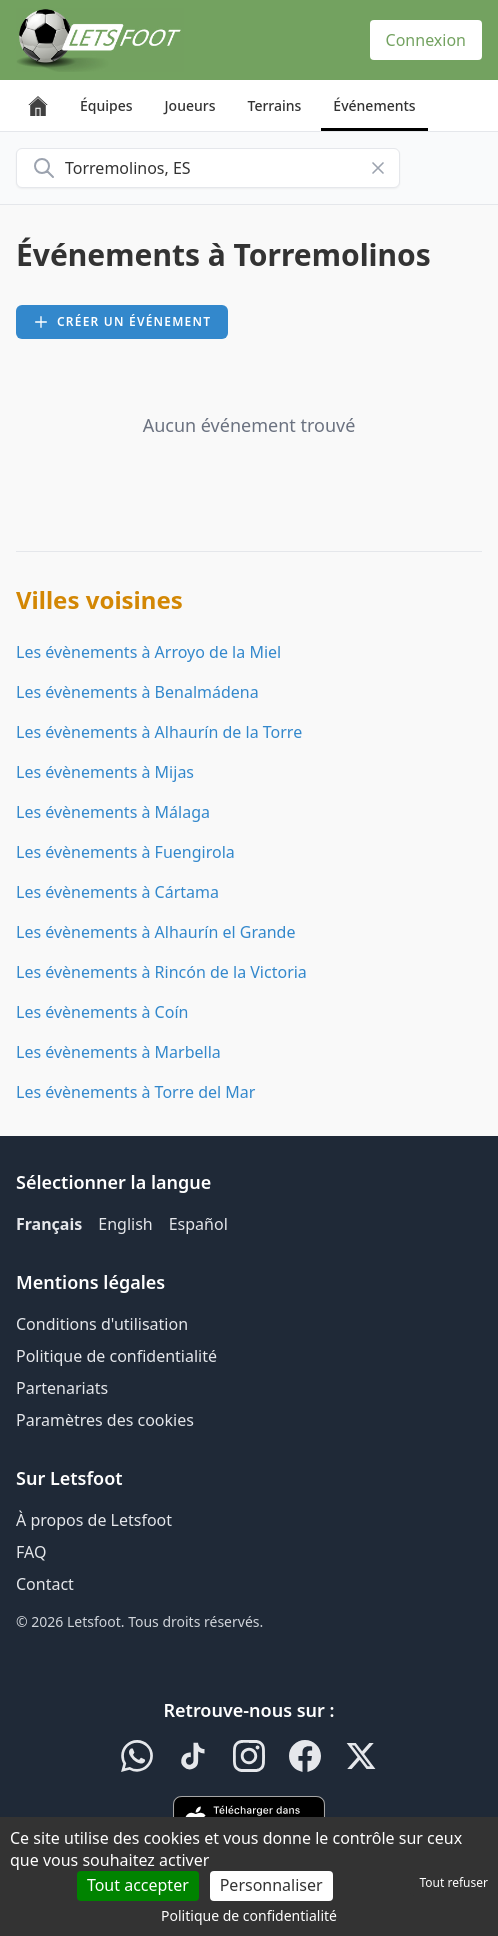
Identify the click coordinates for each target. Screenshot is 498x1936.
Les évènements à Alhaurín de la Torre (159, 732)
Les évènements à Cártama (117, 892)
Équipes (106, 105)
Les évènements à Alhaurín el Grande (155, 932)
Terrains (275, 105)
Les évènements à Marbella (118, 1052)
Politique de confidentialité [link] (249, 1915)
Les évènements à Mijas (105, 772)
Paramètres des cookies (105, 1420)
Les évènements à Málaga (113, 812)
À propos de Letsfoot (94, 1520)
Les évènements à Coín (102, 1012)
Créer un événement (122, 321)
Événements (374, 105)
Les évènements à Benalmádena (137, 692)
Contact (45, 1584)
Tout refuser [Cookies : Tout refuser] (454, 1882)
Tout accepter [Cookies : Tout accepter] (138, 1885)
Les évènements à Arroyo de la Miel (148, 652)
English (125, 1224)
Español (198, 1224)
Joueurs (190, 105)
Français (49, 1224)
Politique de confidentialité (116, 1356)
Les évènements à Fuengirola (125, 852)
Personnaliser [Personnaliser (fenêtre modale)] (271, 1885)
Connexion (426, 40)
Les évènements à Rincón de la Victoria (161, 972)
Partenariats (62, 1388)
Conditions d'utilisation (102, 1324)
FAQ (31, 1552)
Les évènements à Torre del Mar (135, 1092)
